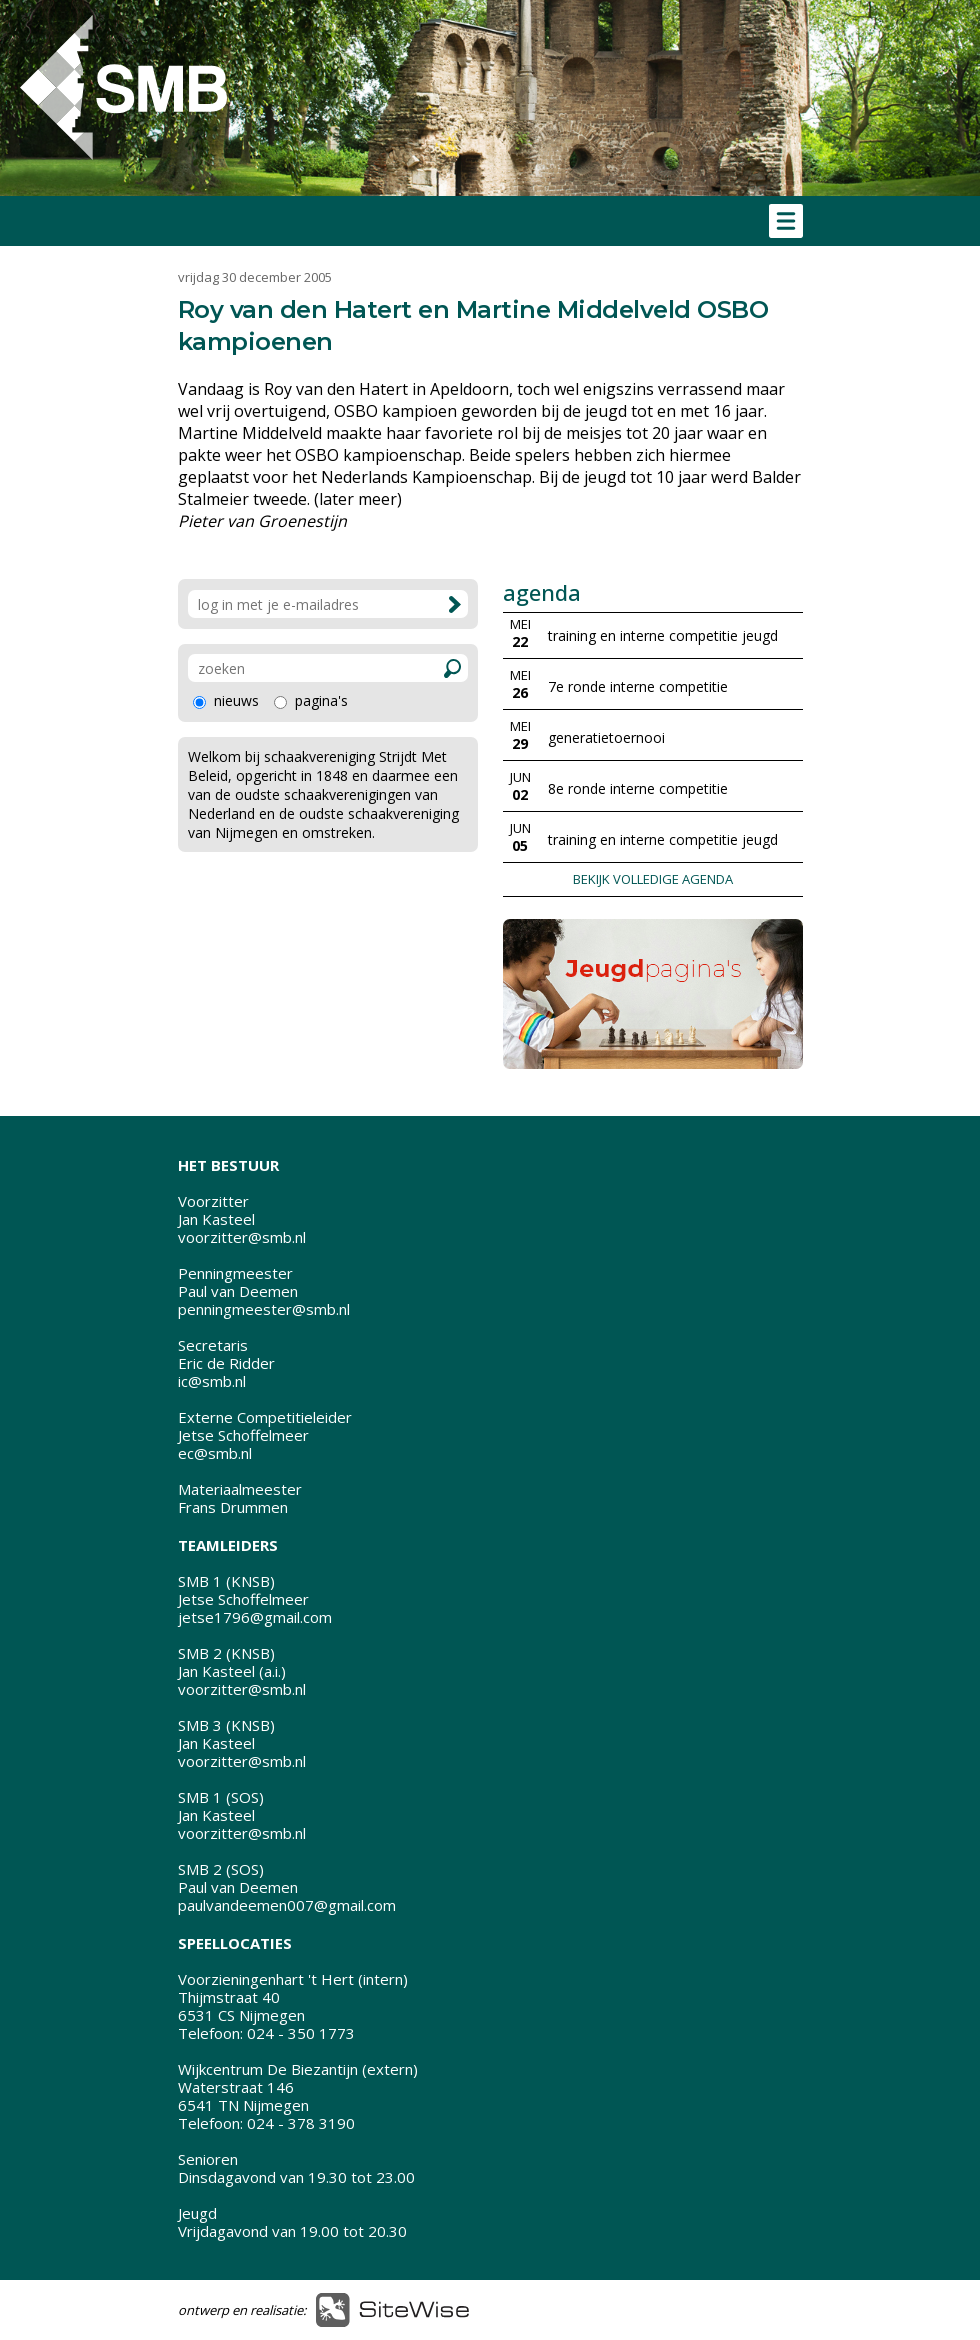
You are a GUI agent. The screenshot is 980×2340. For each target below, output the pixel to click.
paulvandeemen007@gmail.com (287, 1905)
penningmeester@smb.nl (264, 1309)
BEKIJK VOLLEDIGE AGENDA (653, 879)
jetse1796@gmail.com (255, 1617)
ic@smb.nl (212, 1381)
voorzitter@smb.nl (242, 1237)
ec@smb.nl (215, 1453)
